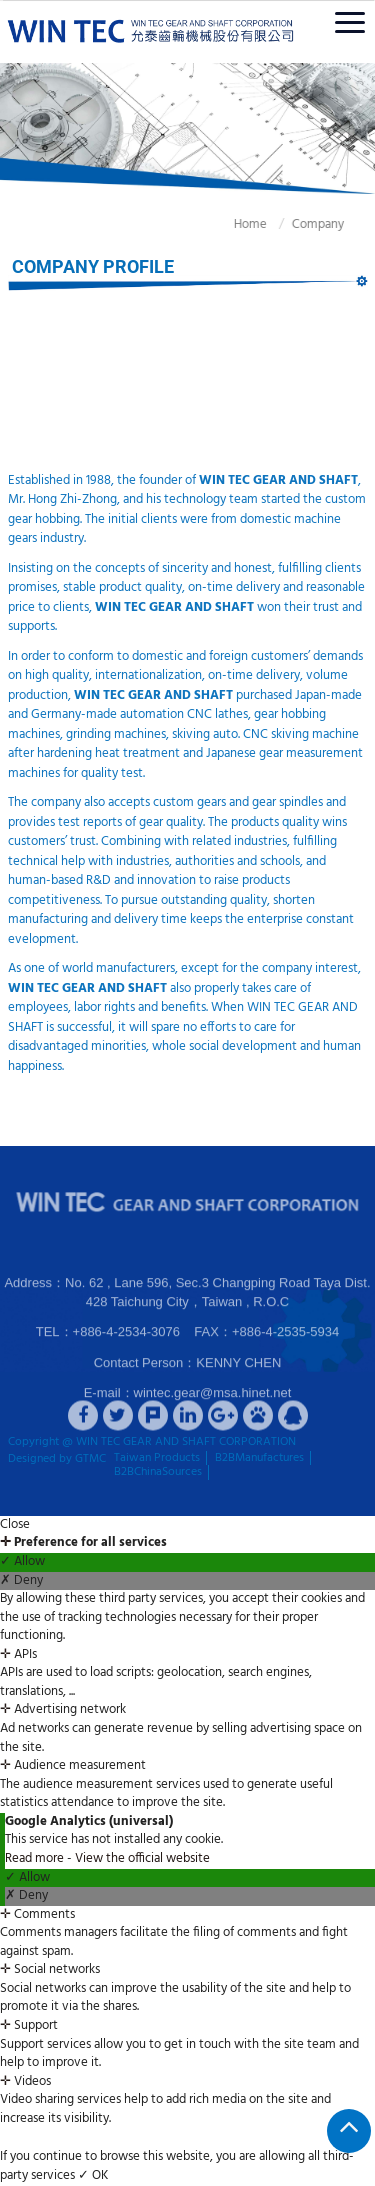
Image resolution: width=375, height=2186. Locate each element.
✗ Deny (21, 1581)
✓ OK (93, 2175)
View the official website (142, 1858)
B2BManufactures (259, 1458)
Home (237, 224)
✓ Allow (22, 1562)
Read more (36, 1858)
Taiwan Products (157, 1458)
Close (15, 1525)
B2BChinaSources (158, 1472)
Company (305, 224)
